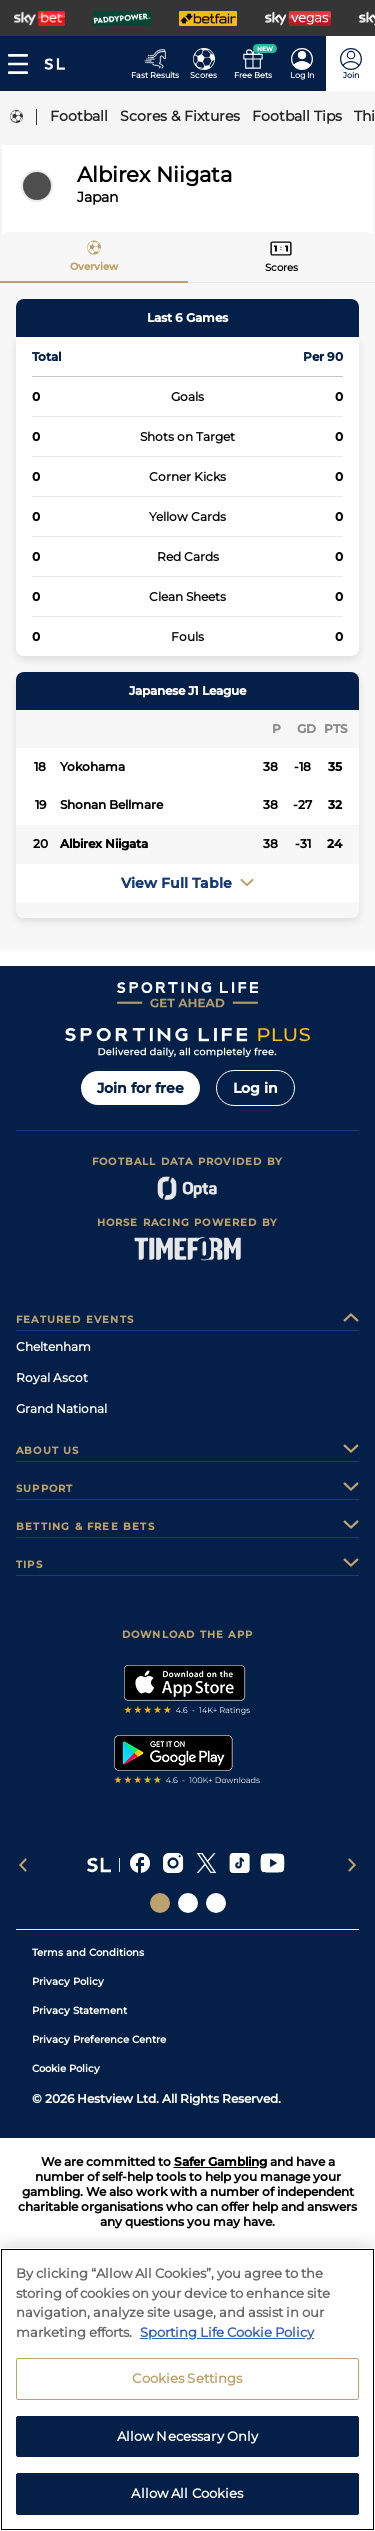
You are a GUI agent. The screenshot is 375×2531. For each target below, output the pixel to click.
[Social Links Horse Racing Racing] (188, 1903)
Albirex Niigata (104, 843)
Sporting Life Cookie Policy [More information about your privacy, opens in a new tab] (227, 2339)
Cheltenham (53, 1346)
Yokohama (92, 766)
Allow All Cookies (187, 2501)
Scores (281, 267)
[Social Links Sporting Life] (160, 1903)
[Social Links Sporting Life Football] (216, 1903)
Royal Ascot (52, 1377)
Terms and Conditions (88, 1952)
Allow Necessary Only (188, 2443)
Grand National (61, 1408)
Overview (94, 266)
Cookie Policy (66, 2068)
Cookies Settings (187, 2385)
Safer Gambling (220, 2161)
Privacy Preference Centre (99, 2039)
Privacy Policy (68, 1981)
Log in (255, 1088)
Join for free (140, 1088)
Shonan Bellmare (111, 804)
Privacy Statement (79, 2010)
